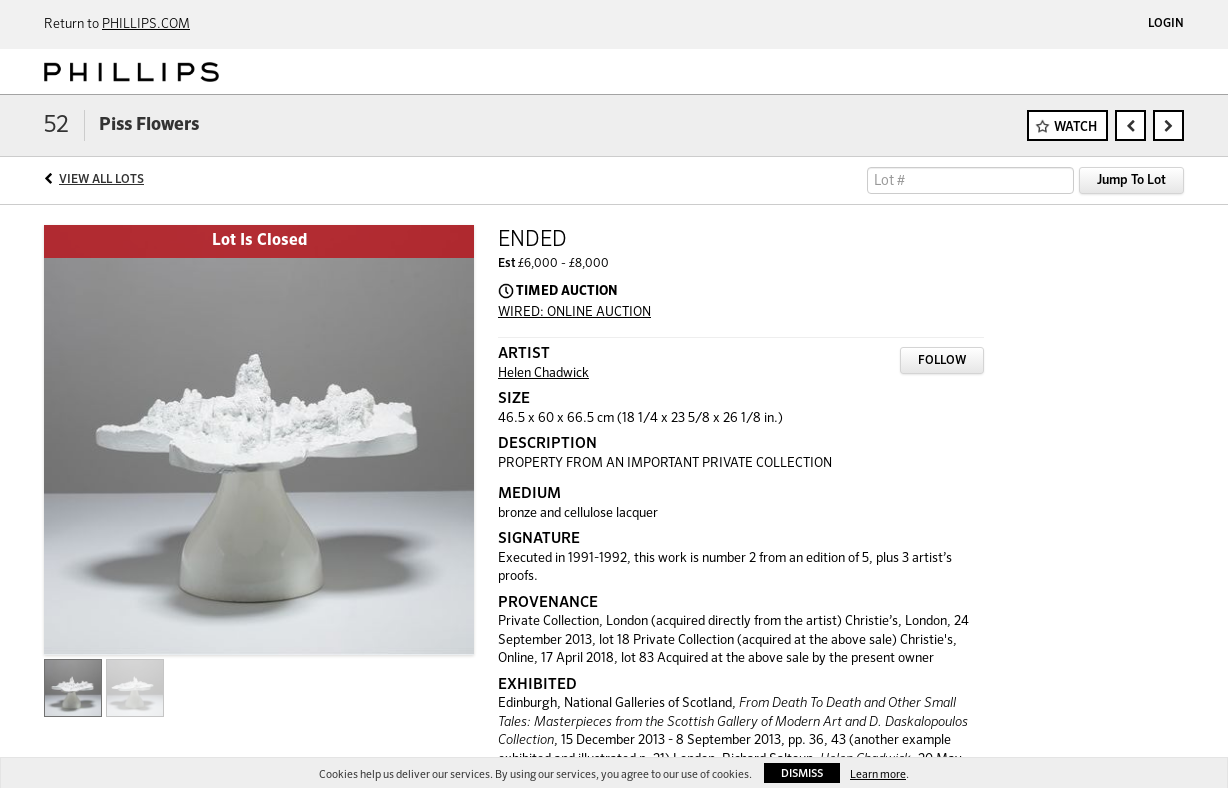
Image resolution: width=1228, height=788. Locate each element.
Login (1166, 24)
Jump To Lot (1131, 180)
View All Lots (101, 180)
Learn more (878, 774)
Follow (942, 361)
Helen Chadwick (543, 373)
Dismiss (802, 773)
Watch (1075, 127)
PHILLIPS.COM (146, 24)
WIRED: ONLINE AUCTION (574, 312)
